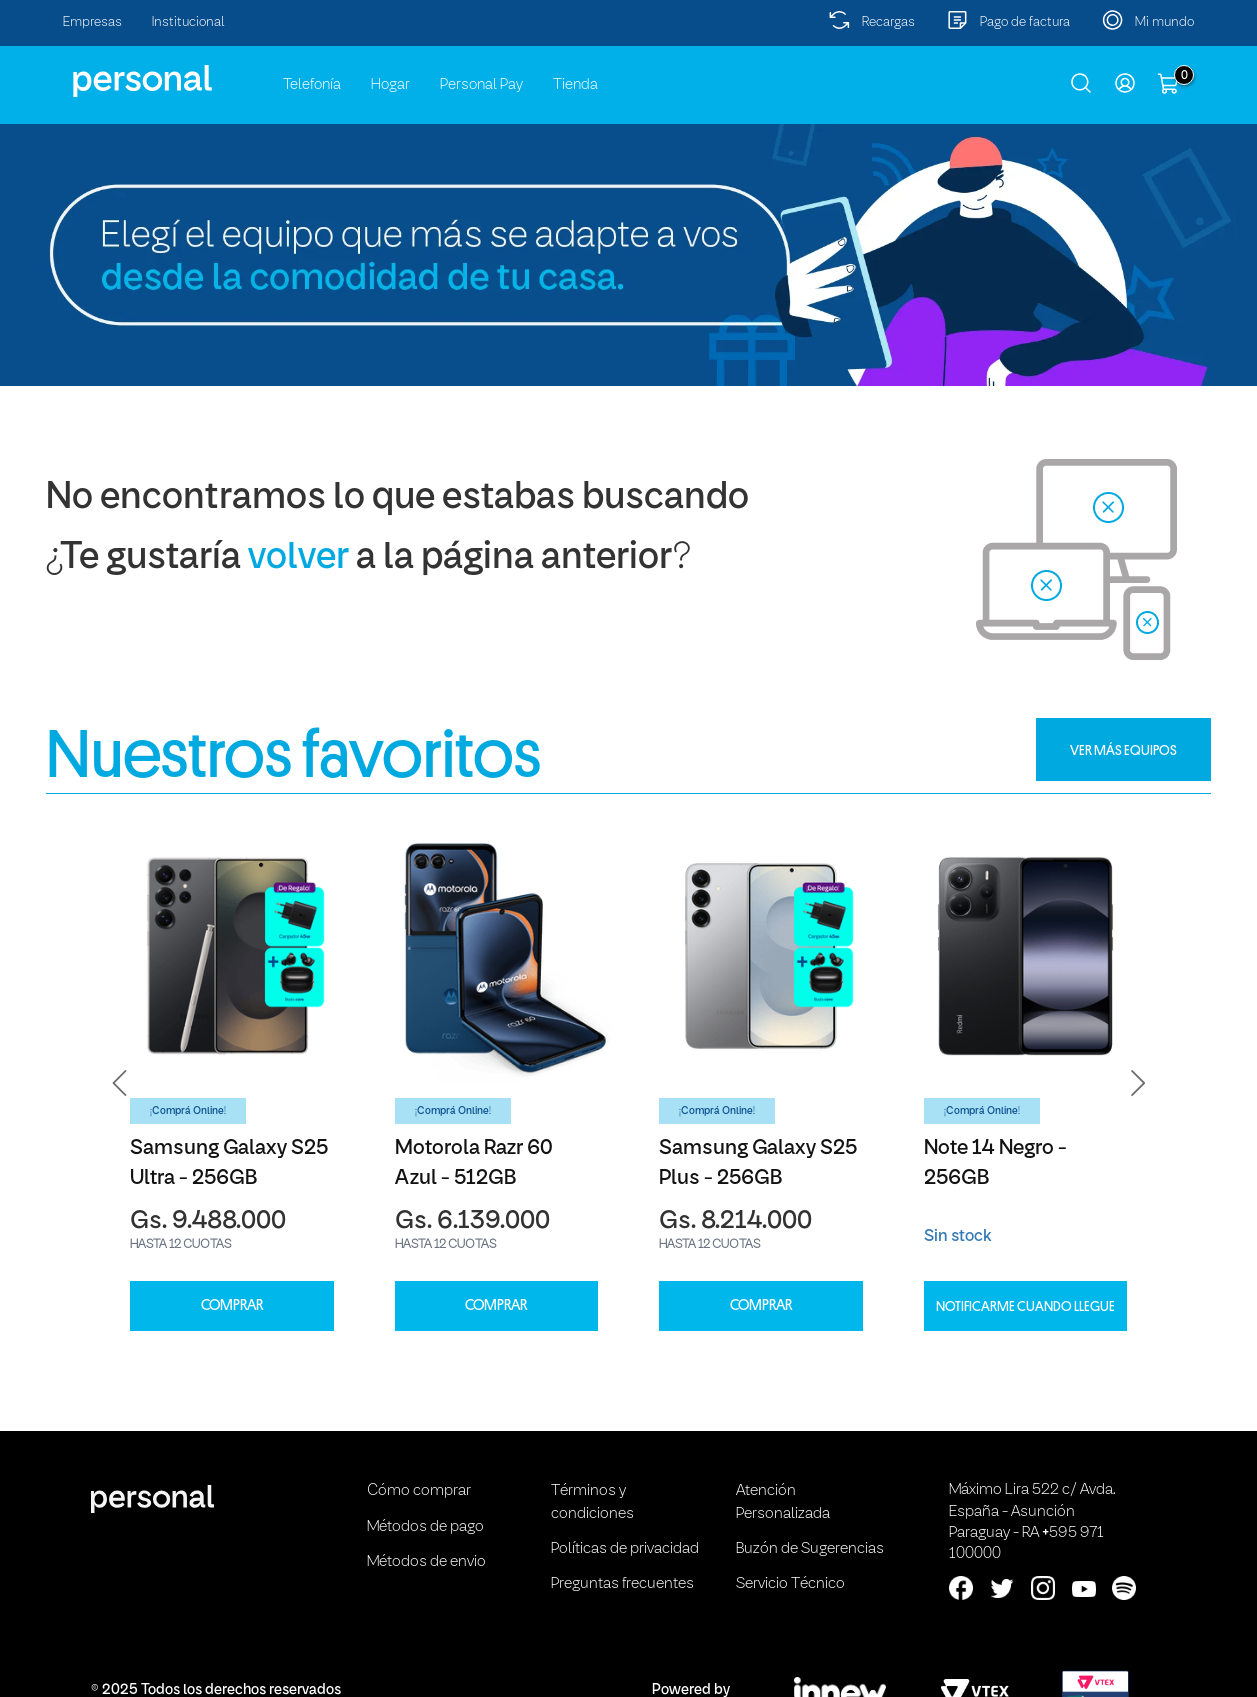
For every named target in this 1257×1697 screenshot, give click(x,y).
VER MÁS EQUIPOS (1123, 750)
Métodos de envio (426, 1562)
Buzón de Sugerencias (810, 1549)
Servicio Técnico (790, 1584)
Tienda (575, 85)
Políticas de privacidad (625, 1549)
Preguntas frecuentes (622, 1584)
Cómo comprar (419, 1491)
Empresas (92, 22)
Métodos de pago (425, 1527)
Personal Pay (481, 85)
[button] (120, 1083)
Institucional (188, 22)
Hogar (390, 85)
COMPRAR (232, 1305)
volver (298, 558)
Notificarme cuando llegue (1025, 1306)
